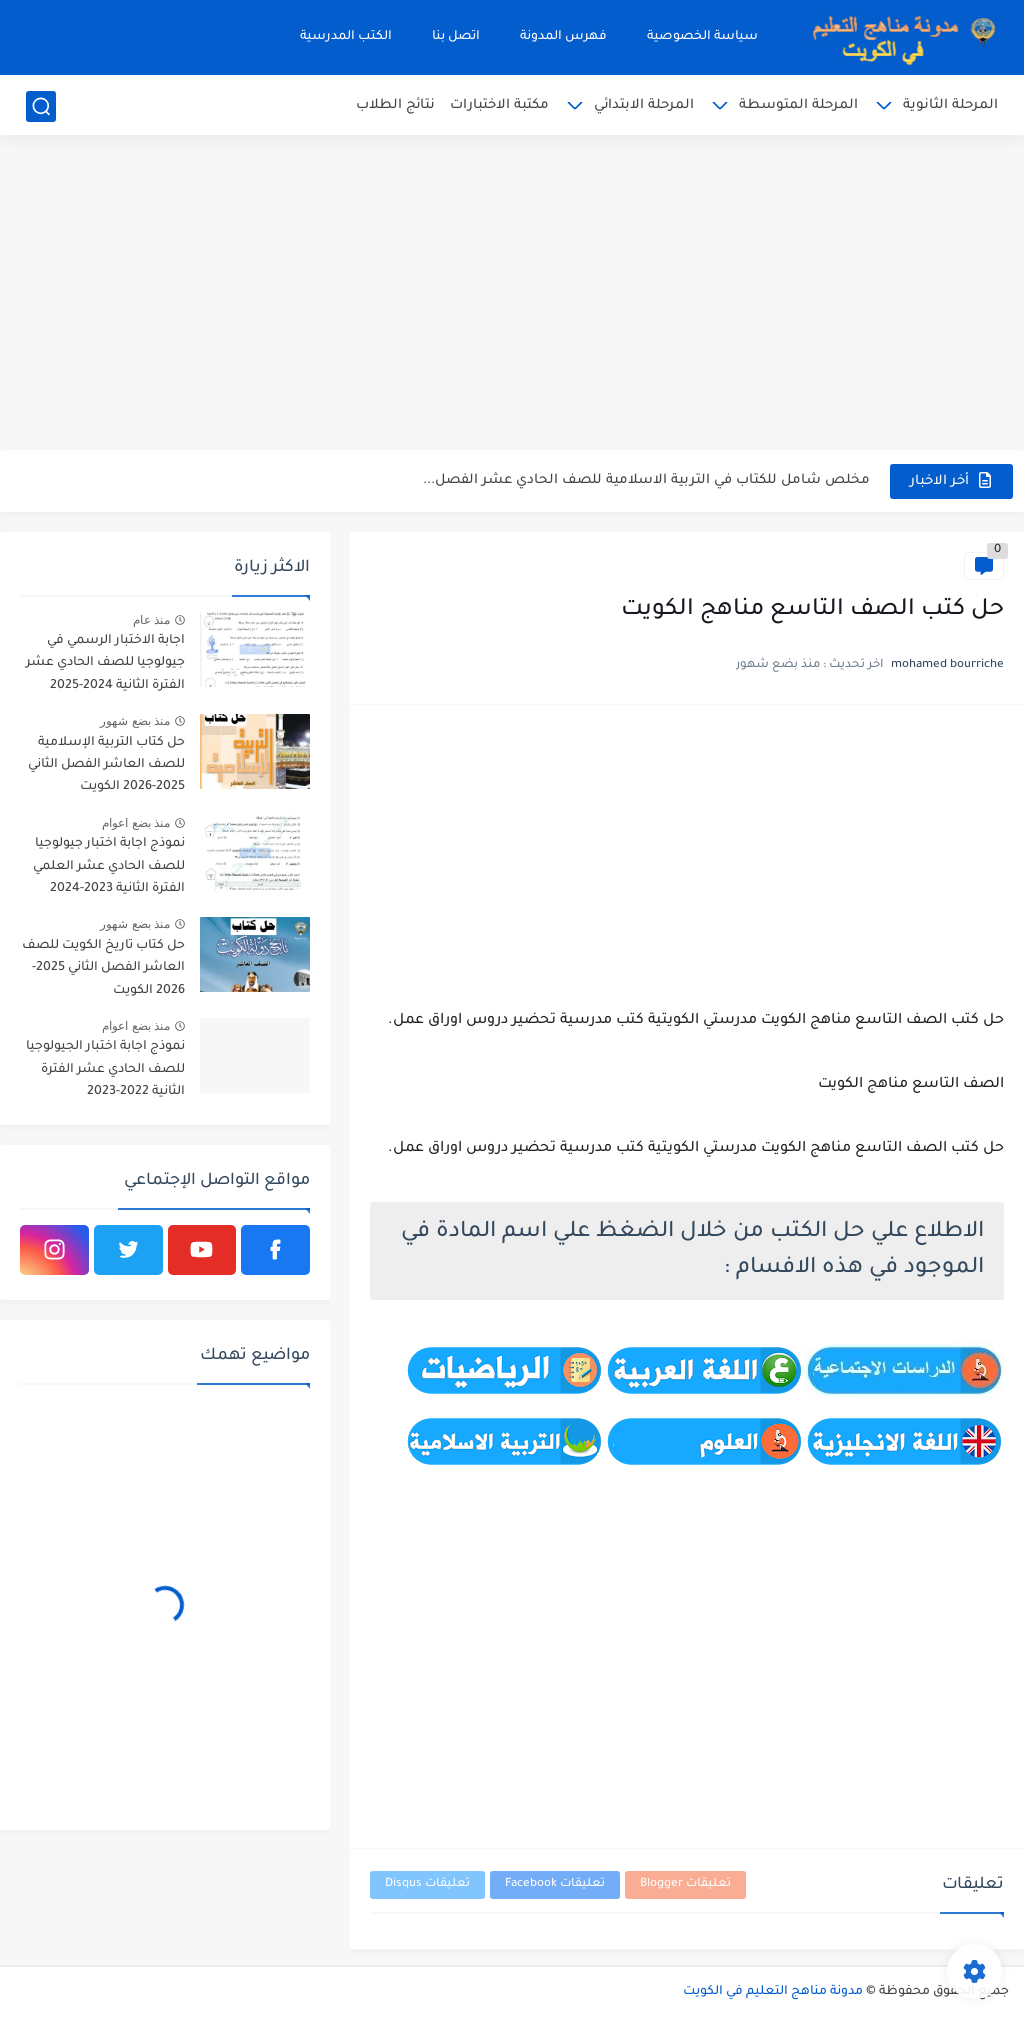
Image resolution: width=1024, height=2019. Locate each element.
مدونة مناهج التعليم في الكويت (773, 1992)
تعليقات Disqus (427, 1884)
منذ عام (151, 620)
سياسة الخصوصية (702, 37)
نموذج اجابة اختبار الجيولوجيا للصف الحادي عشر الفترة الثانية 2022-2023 (105, 1069)
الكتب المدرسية (346, 37)
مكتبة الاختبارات (499, 105)
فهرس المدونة (563, 37)
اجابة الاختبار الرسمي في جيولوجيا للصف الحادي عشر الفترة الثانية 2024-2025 (105, 663)
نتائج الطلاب (395, 105)
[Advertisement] (512, 295)
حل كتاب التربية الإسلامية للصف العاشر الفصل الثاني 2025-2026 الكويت (106, 765)
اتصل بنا (456, 37)
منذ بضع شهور (135, 721)
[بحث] (41, 106)
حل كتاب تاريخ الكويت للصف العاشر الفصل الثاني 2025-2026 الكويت (103, 968)
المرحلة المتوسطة (798, 105)
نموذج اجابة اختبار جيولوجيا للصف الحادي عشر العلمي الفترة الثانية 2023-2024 (109, 866)
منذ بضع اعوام (136, 823)
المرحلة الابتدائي (644, 105)
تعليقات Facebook (555, 1884)
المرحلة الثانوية (950, 105)
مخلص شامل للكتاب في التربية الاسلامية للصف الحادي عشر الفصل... (646, 480)
